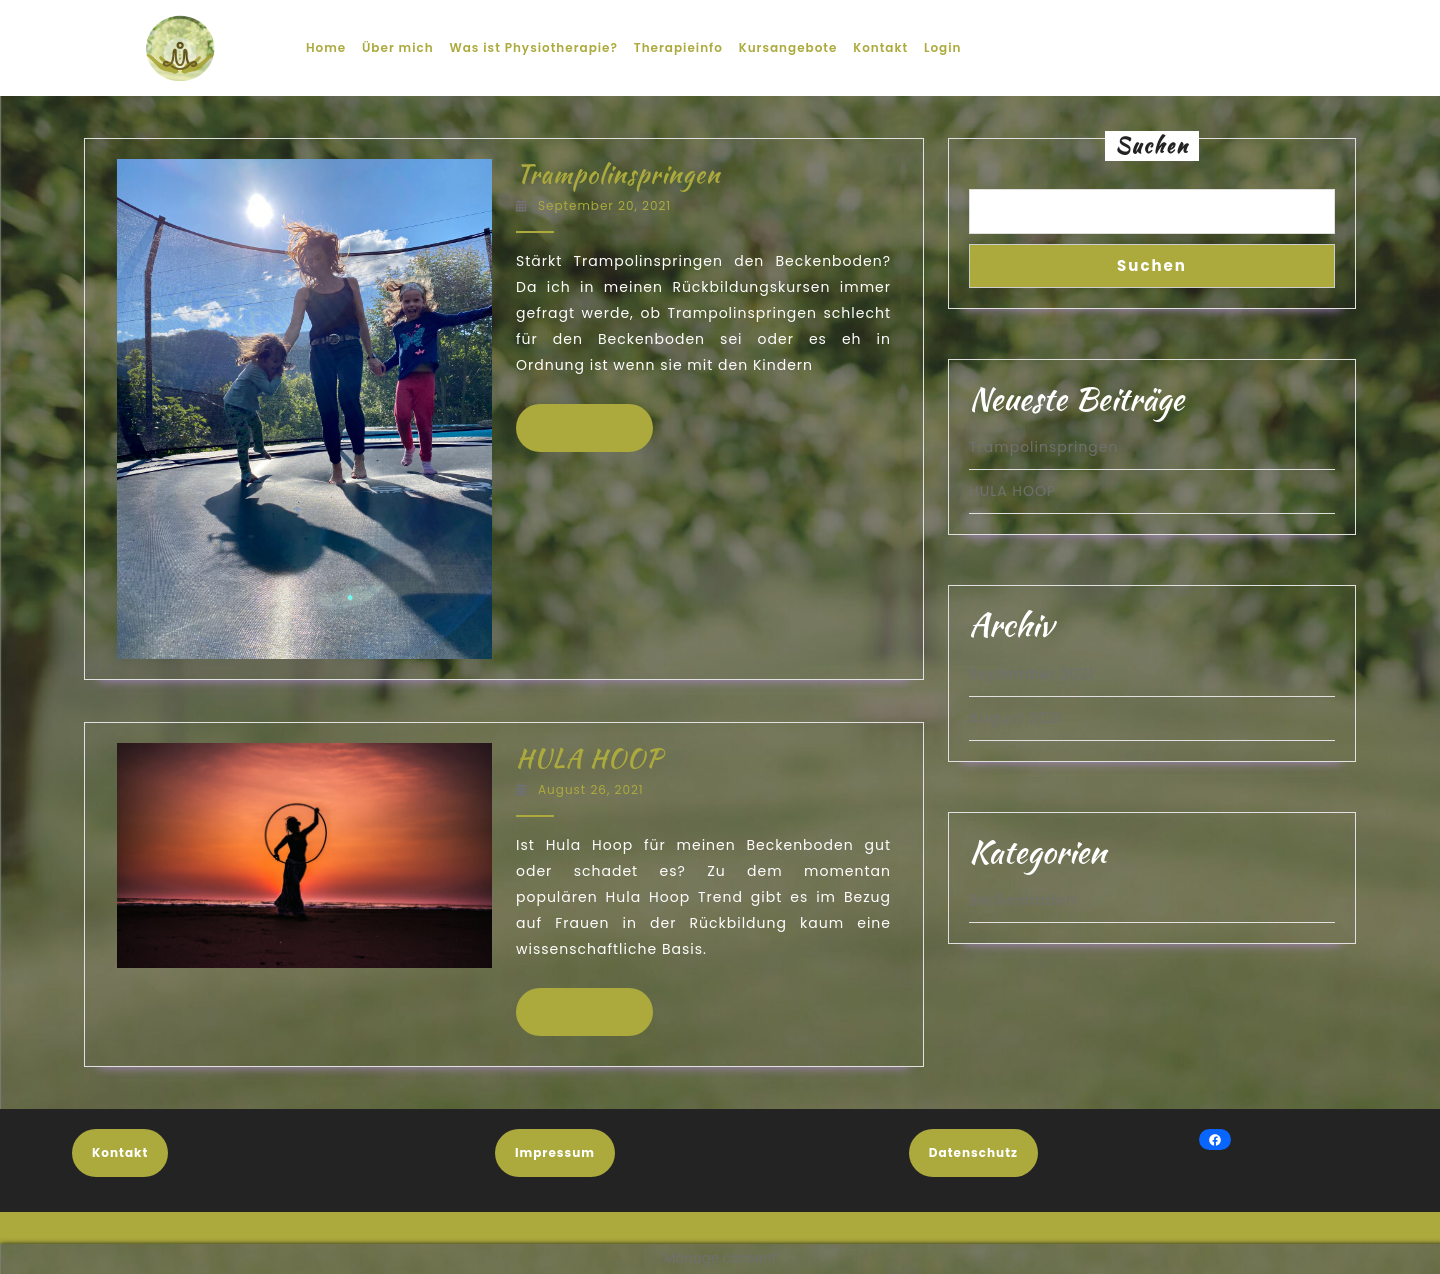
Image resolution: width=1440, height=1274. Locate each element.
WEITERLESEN (594, 427)
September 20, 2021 (604, 205)
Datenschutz (973, 1152)
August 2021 (1015, 718)
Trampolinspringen (618, 174)
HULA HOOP (589, 758)
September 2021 (1031, 674)
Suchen (1151, 145)
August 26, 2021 (591, 789)
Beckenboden (1022, 900)
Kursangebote (788, 47)
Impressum (555, 1152)
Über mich (398, 47)
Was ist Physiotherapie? (533, 47)
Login (943, 47)
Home (326, 47)
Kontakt (880, 47)
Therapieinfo (678, 47)
